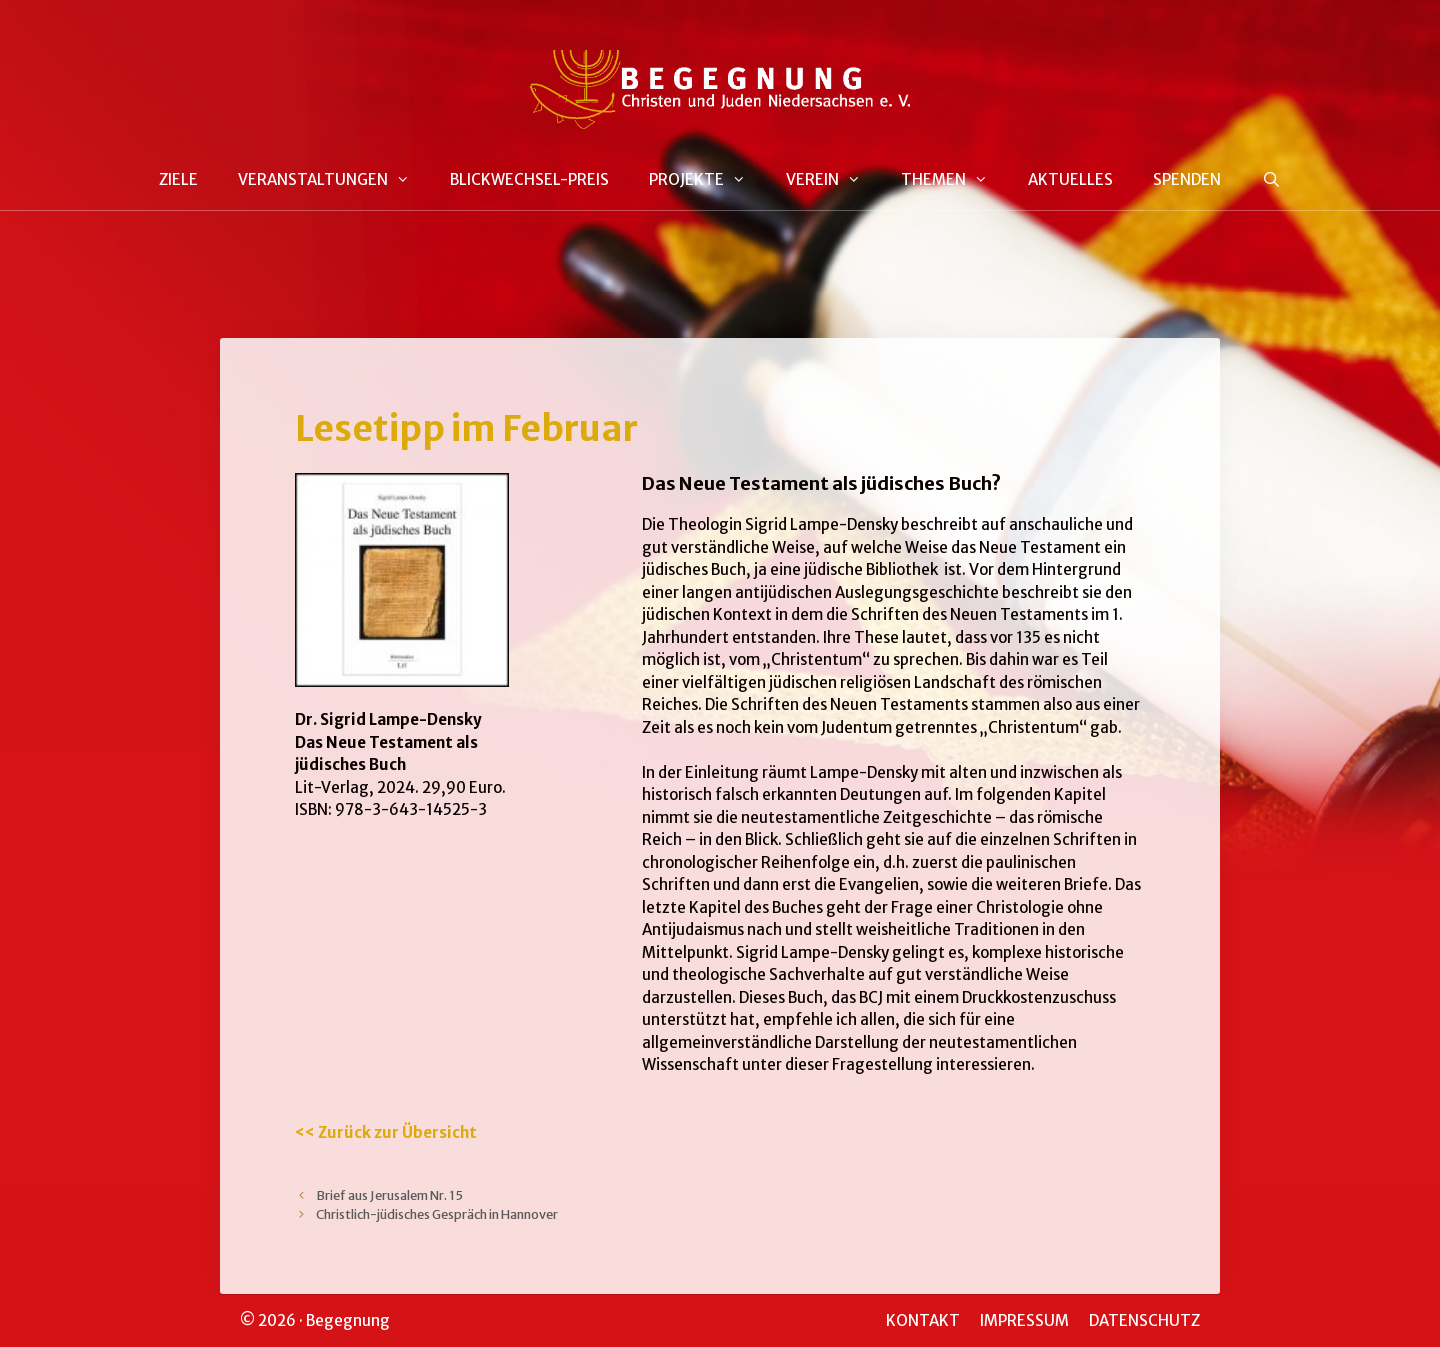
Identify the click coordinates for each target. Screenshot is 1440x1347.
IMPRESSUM (1024, 1320)
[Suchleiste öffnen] (1270, 180)
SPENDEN (1187, 179)
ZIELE (178, 179)
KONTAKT (923, 1320)
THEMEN (954, 180)
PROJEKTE (707, 180)
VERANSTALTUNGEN (334, 180)
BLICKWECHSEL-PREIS (529, 179)
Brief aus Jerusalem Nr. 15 (389, 1195)
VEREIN (833, 180)
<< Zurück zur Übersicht (386, 1132)
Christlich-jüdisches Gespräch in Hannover (437, 1214)
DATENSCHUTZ (1144, 1320)
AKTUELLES (1070, 179)
